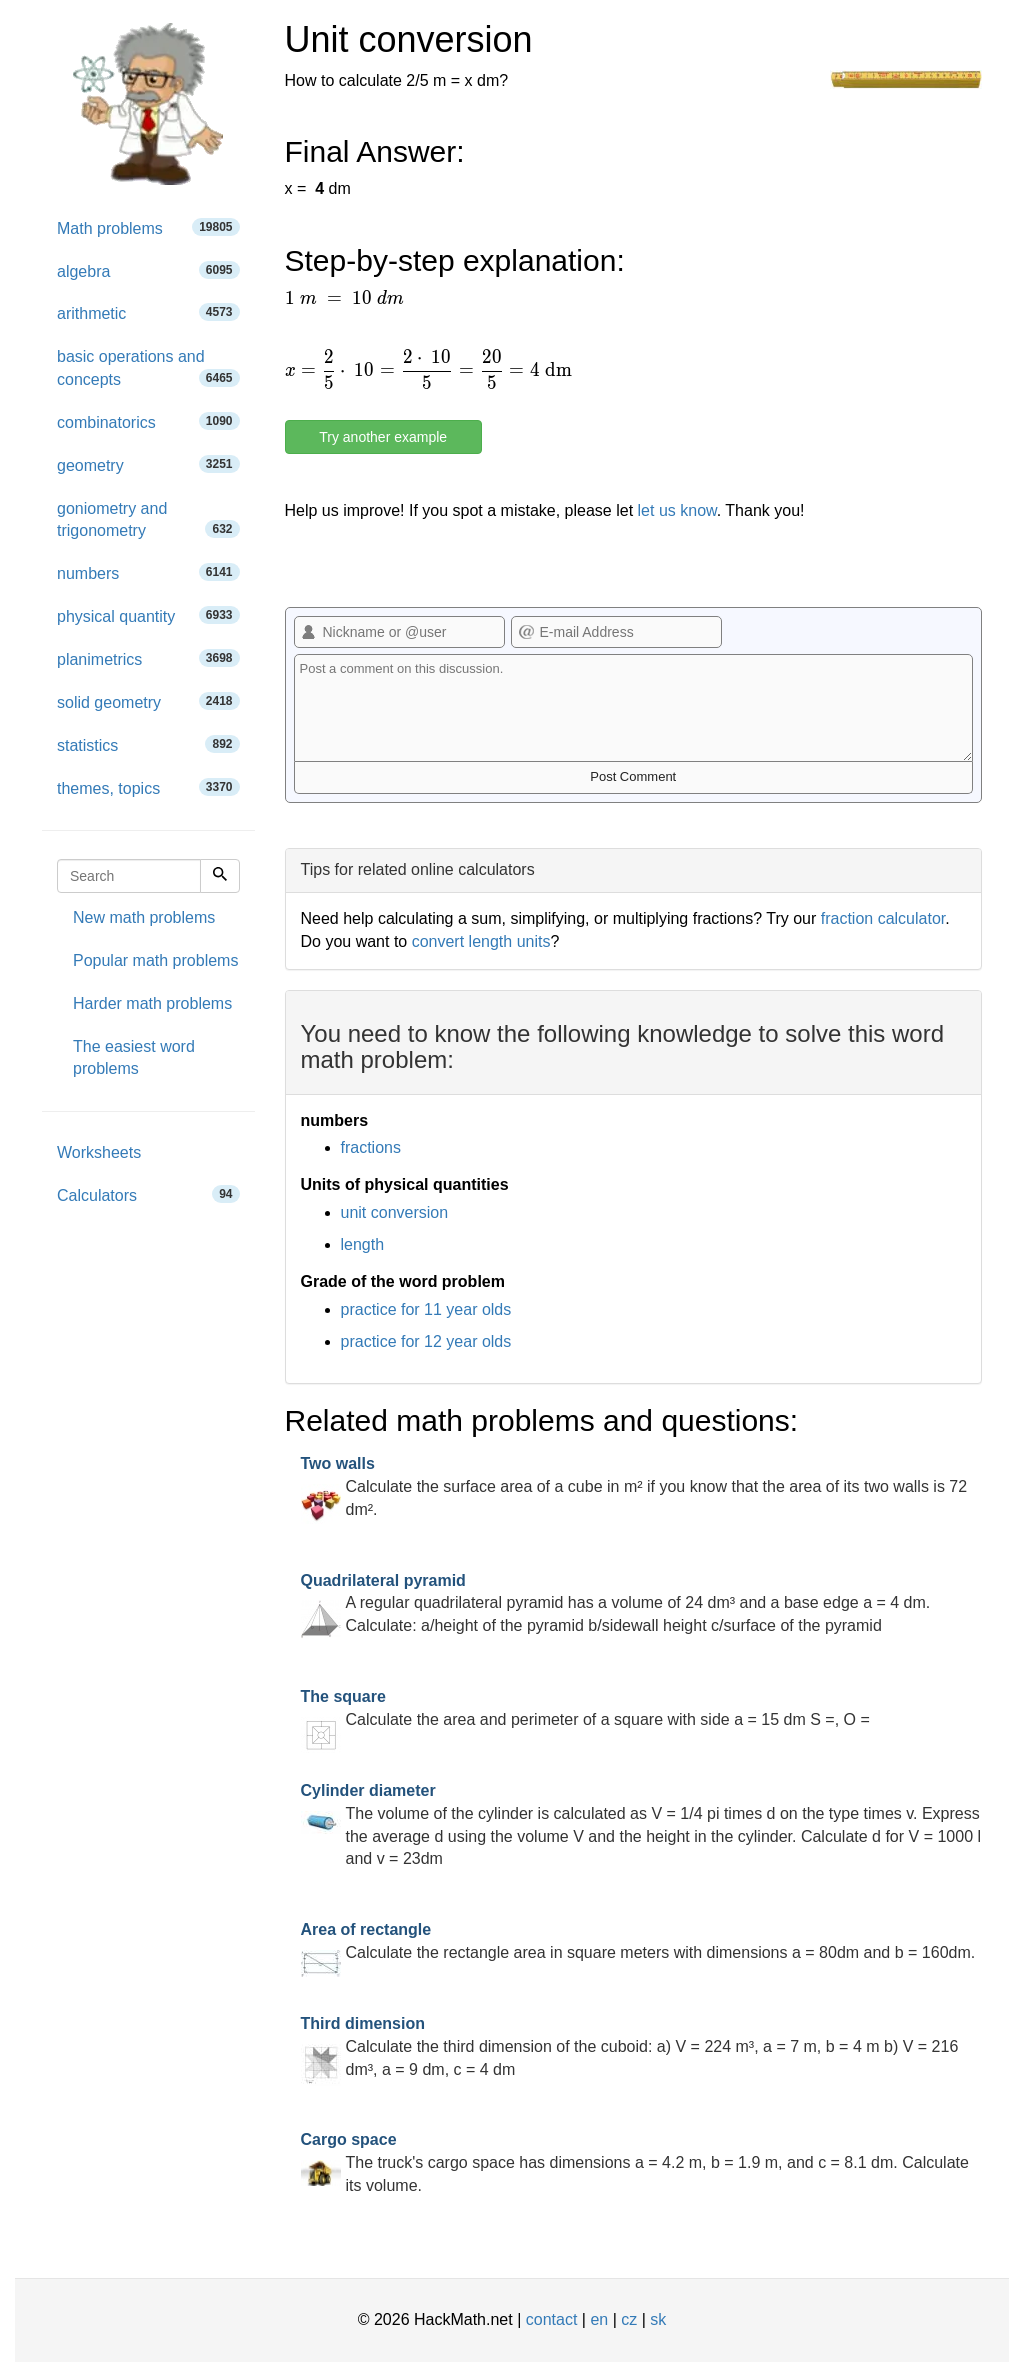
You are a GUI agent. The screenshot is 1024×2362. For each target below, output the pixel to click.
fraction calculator (883, 918)
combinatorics (148, 421)
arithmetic (148, 312)
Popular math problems (155, 960)
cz (629, 2319)
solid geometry (148, 701)
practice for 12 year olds (426, 1341)
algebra (148, 270)
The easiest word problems (134, 1058)
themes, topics (148, 787)
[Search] (220, 876)
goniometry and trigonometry (148, 520)
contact (552, 2319)
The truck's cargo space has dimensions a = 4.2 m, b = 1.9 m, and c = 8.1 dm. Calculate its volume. (635, 2162)
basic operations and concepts (148, 368)
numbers (148, 572)
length (363, 1244)
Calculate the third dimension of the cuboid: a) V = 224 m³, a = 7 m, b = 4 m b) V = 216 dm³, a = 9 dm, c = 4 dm (630, 2046)
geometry (148, 464)
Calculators (148, 1194)
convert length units (481, 941)
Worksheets (99, 1152)
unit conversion (395, 1212)
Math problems (148, 227)
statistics (148, 744)
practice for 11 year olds (426, 1309)
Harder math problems (152, 1003)
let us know (677, 510)
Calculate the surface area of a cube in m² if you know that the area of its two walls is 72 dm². (634, 1486)
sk (658, 2319)
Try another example (383, 437)
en (599, 2319)
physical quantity (148, 615)
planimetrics (148, 658)
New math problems (144, 917)
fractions (371, 1147)
